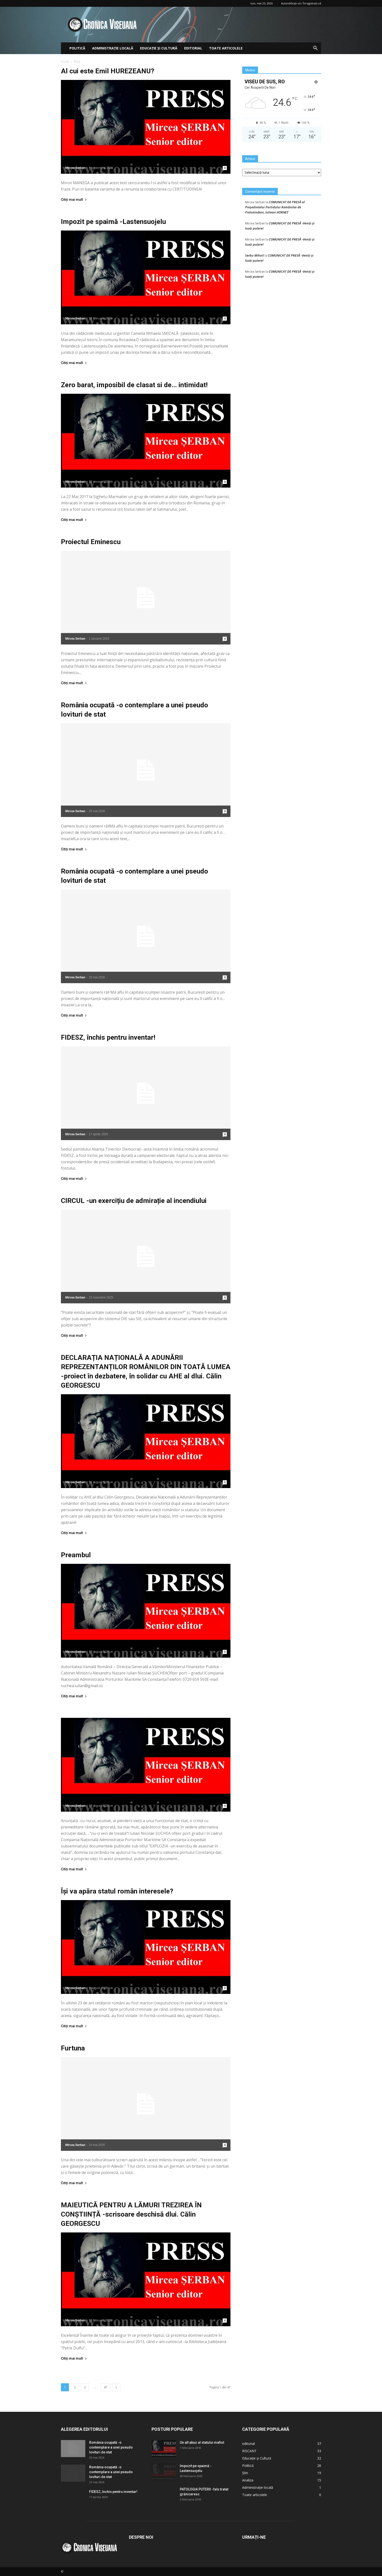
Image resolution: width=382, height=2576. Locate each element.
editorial (248, 2443)
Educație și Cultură (158, 48)
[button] (315, 48)
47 (105, 2387)
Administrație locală (112, 48)
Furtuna (73, 2048)
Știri (245, 2472)
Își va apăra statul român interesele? (117, 1891)
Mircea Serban (75, 168)
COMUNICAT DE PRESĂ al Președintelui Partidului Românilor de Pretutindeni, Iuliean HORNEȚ (275, 207)
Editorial (193, 48)
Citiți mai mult (74, 200)
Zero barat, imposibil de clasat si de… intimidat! (134, 385)
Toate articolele (226, 48)
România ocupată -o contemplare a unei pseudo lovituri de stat (111, 2447)
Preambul (76, 1555)
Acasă (65, 61)
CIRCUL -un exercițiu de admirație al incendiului (134, 1201)
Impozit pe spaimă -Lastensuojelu (113, 222)
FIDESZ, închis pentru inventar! (108, 1037)
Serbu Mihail (254, 255)
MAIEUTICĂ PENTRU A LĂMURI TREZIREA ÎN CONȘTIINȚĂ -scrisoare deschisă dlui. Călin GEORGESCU (131, 2214)
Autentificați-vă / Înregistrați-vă (301, 3)
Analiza (247, 2480)
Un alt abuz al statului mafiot (202, 2442)
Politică (77, 48)
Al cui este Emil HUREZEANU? (107, 71)
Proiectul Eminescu (91, 542)
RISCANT (249, 2451)
